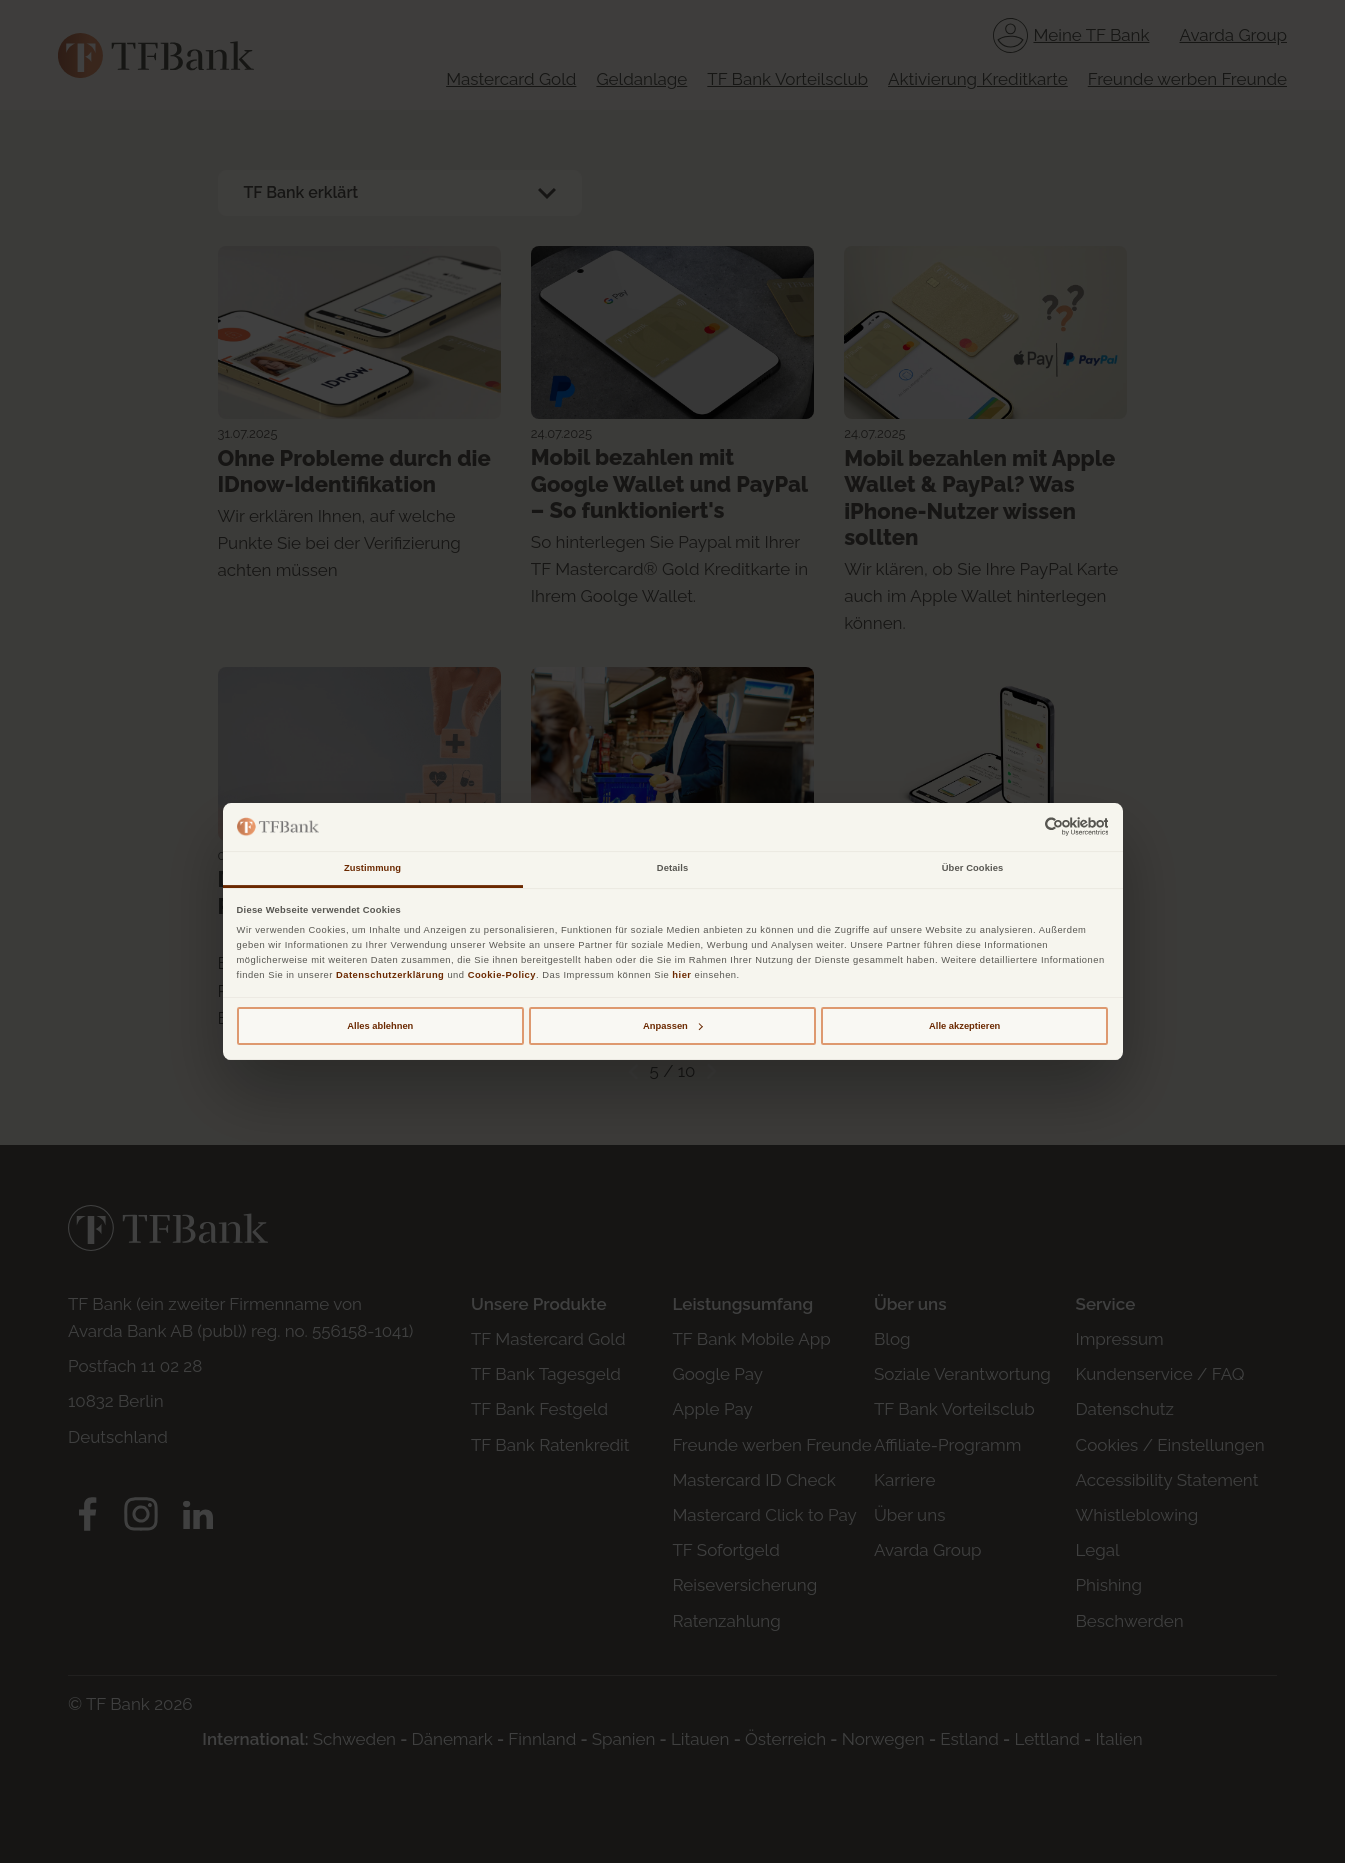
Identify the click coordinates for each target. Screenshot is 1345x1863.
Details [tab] (672, 868)
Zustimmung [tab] (372, 868)
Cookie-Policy (502, 975)
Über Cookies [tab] (973, 868)
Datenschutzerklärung (390, 975)
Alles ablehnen (380, 1026)
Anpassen (673, 1026)
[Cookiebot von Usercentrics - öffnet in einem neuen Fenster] (1020, 826)
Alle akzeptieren (964, 1026)
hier (681, 975)
